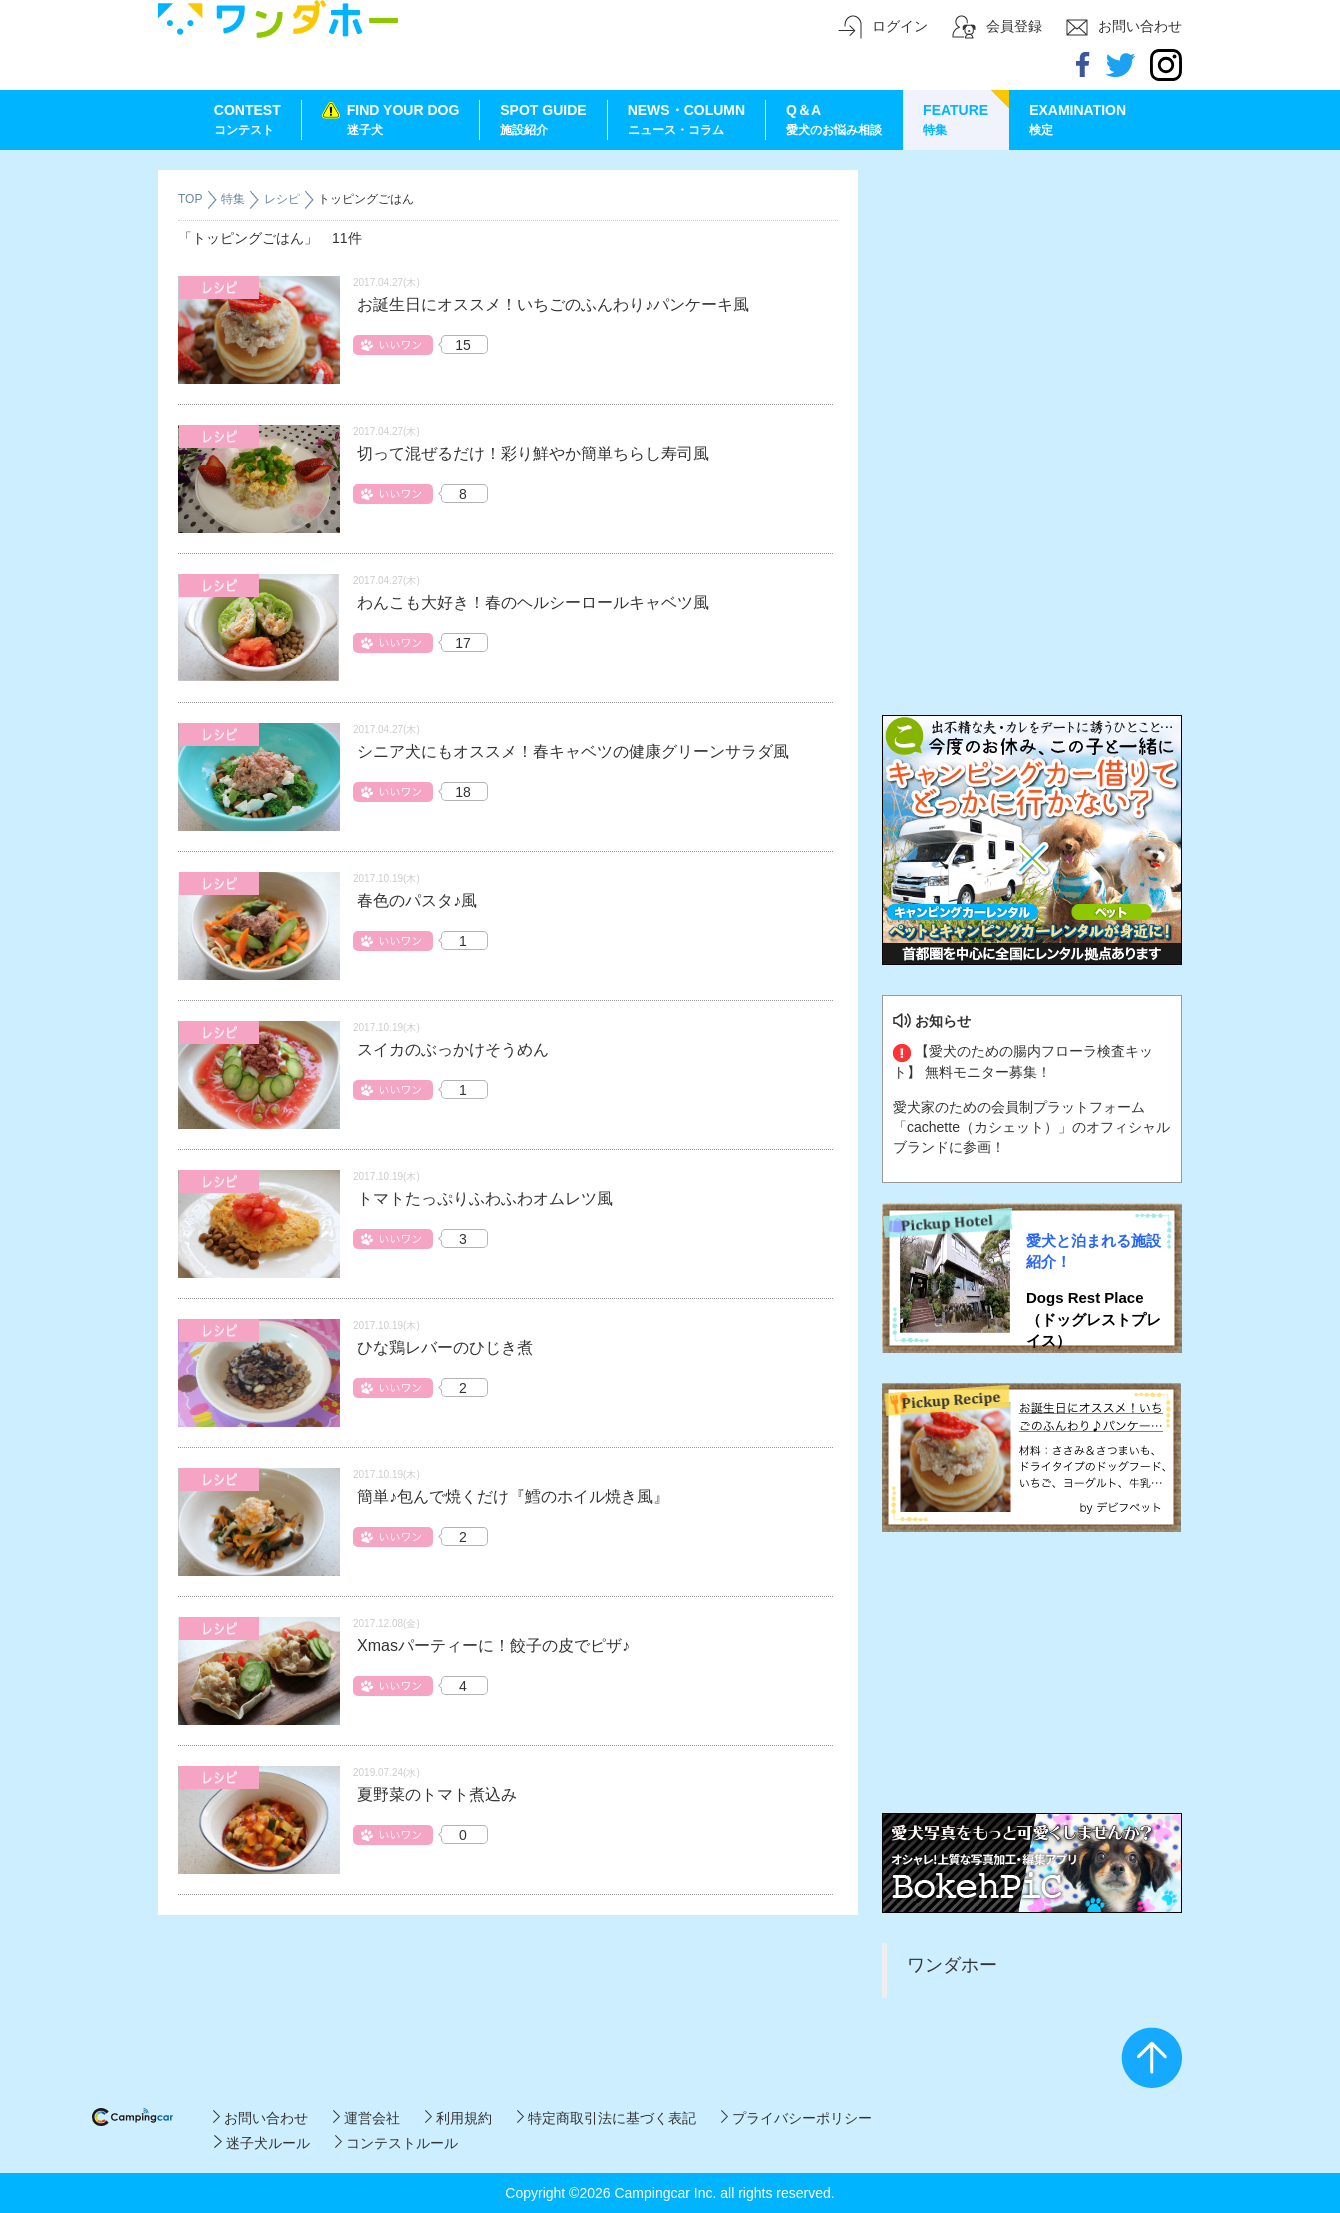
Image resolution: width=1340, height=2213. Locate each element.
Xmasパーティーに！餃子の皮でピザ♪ (493, 1645)
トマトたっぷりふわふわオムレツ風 (485, 1198)
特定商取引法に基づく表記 (606, 2118)
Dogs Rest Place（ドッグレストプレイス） (1093, 1319)
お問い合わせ (260, 2118)
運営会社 (366, 2118)
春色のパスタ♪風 (417, 900)
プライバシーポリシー (796, 2118)
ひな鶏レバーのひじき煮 (445, 1347)
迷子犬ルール (261, 2143)
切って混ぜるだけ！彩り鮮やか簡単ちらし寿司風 (533, 453)
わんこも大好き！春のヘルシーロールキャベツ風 (533, 602)
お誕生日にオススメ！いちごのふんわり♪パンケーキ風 (553, 304)
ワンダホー (952, 1965)
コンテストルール (396, 2143)
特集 (234, 199)
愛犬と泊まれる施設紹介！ (1093, 1251)
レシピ (283, 199)
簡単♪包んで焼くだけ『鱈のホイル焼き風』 (513, 1496)
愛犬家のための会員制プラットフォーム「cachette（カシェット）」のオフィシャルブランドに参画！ (1031, 1127)
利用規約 (458, 2118)
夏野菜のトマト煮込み (437, 1794)
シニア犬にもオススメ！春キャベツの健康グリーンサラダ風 (573, 751)
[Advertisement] (1032, 295)
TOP (190, 199)
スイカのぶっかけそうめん (453, 1049)
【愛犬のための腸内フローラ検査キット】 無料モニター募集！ (1023, 1061)
